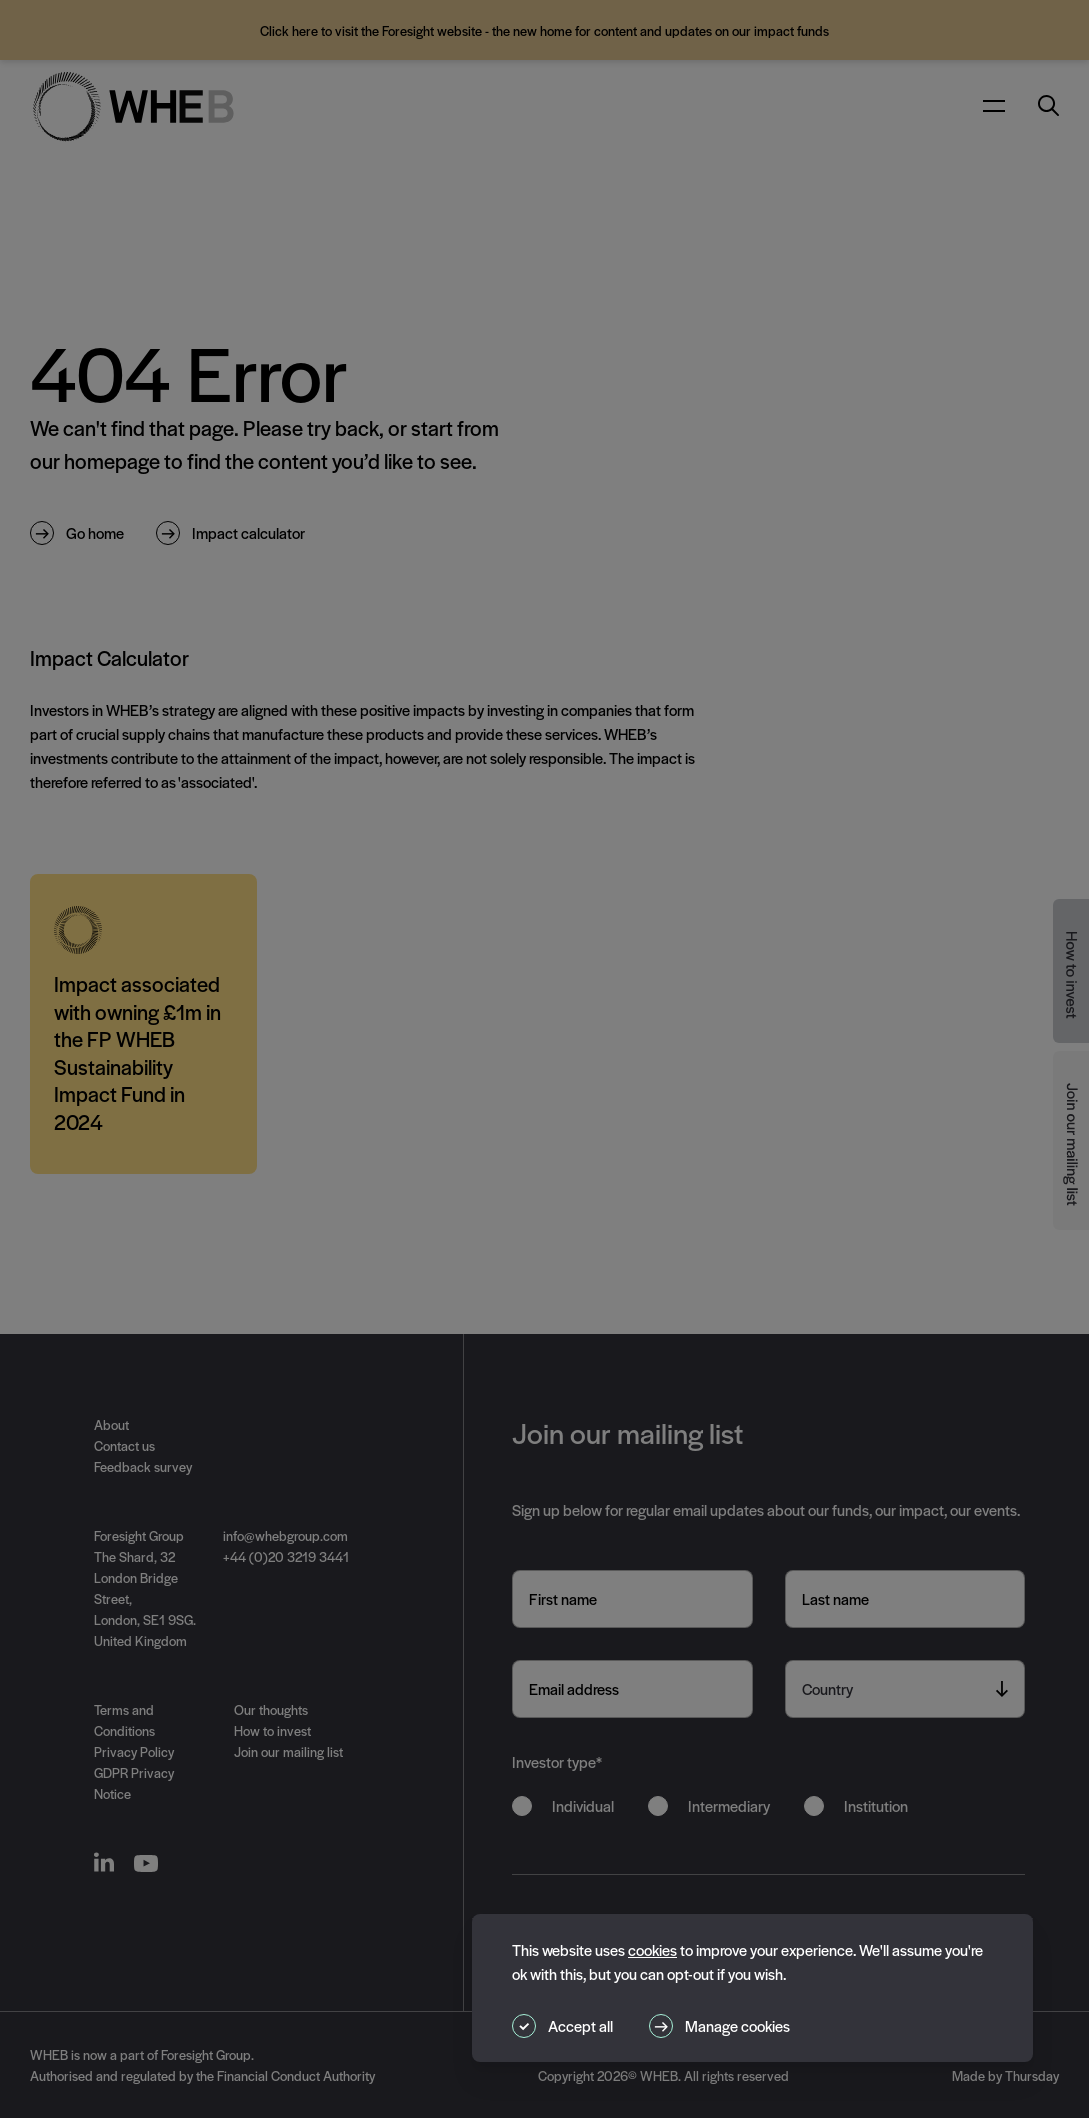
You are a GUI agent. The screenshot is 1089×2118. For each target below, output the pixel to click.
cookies (652, 1949)
